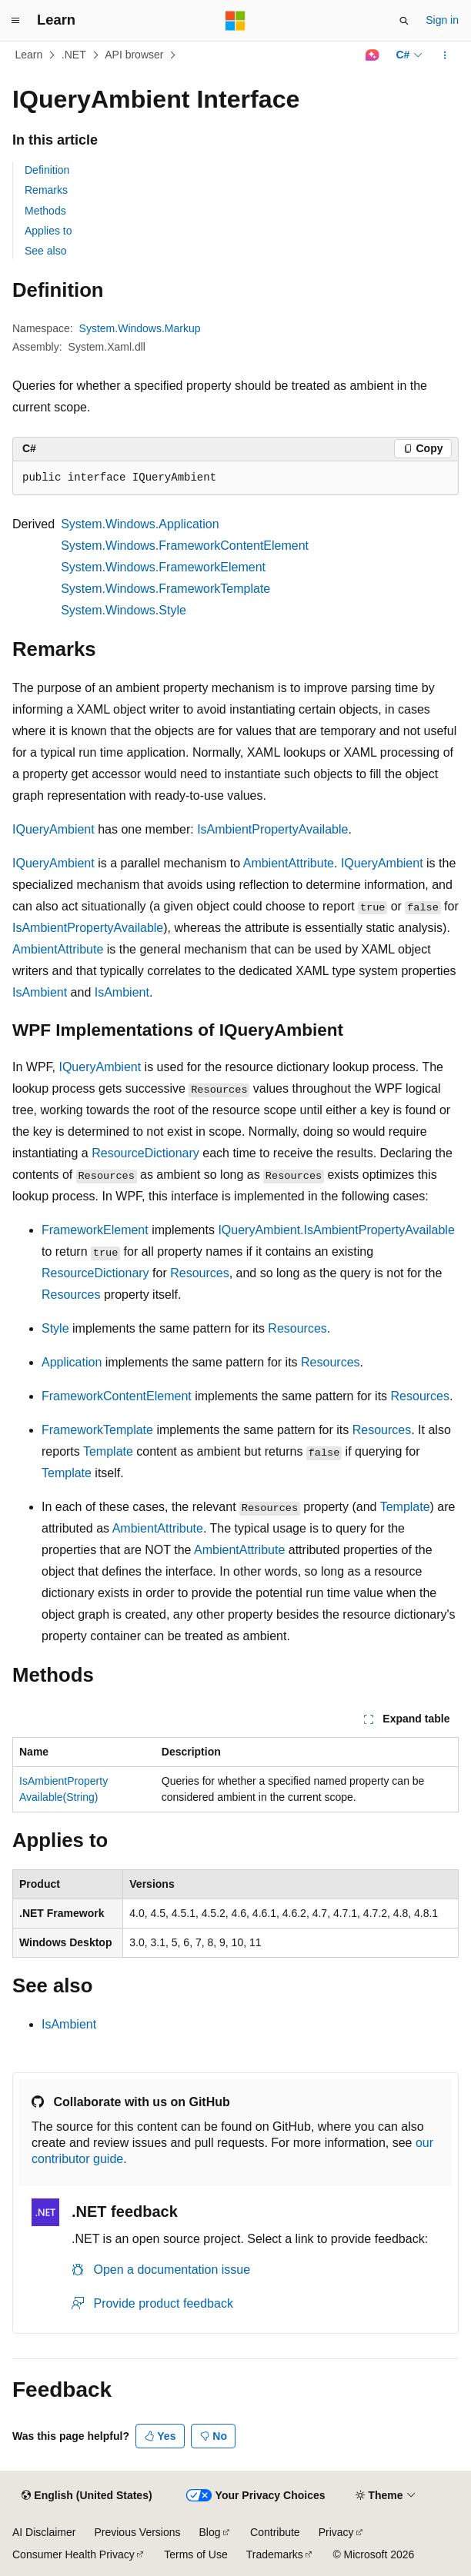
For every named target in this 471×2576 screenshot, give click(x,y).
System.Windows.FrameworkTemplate (165, 588)
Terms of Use (195, 2554)
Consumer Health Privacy (73, 2554)
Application (72, 1362)
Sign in (442, 20)
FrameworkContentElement (117, 1396)
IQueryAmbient (53, 829)
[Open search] (404, 21)
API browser (134, 54)
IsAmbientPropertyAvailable (272, 829)
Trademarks (274, 2554)
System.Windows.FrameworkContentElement (185, 545)
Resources (199, 1273)
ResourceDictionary (145, 1153)
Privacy (336, 2532)
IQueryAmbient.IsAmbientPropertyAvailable (336, 1229)
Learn (29, 54)
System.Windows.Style (123, 610)
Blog (210, 2532)
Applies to (48, 231)
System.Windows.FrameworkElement (163, 567)
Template (108, 1451)
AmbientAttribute (288, 863)
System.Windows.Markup (140, 328)
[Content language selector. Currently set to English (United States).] (86, 2496)
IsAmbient (39, 992)
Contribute (275, 2532)
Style (55, 1328)
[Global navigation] (15, 21)
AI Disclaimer (43, 2532)
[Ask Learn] (372, 55)
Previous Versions (137, 2532)
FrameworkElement (95, 1229)
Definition (47, 170)
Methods (45, 211)
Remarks (46, 190)
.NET (74, 54)
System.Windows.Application (140, 524)
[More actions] (445, 55)
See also (45, 251)
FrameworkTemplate (97, 1429)
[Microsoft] (235, 21)
